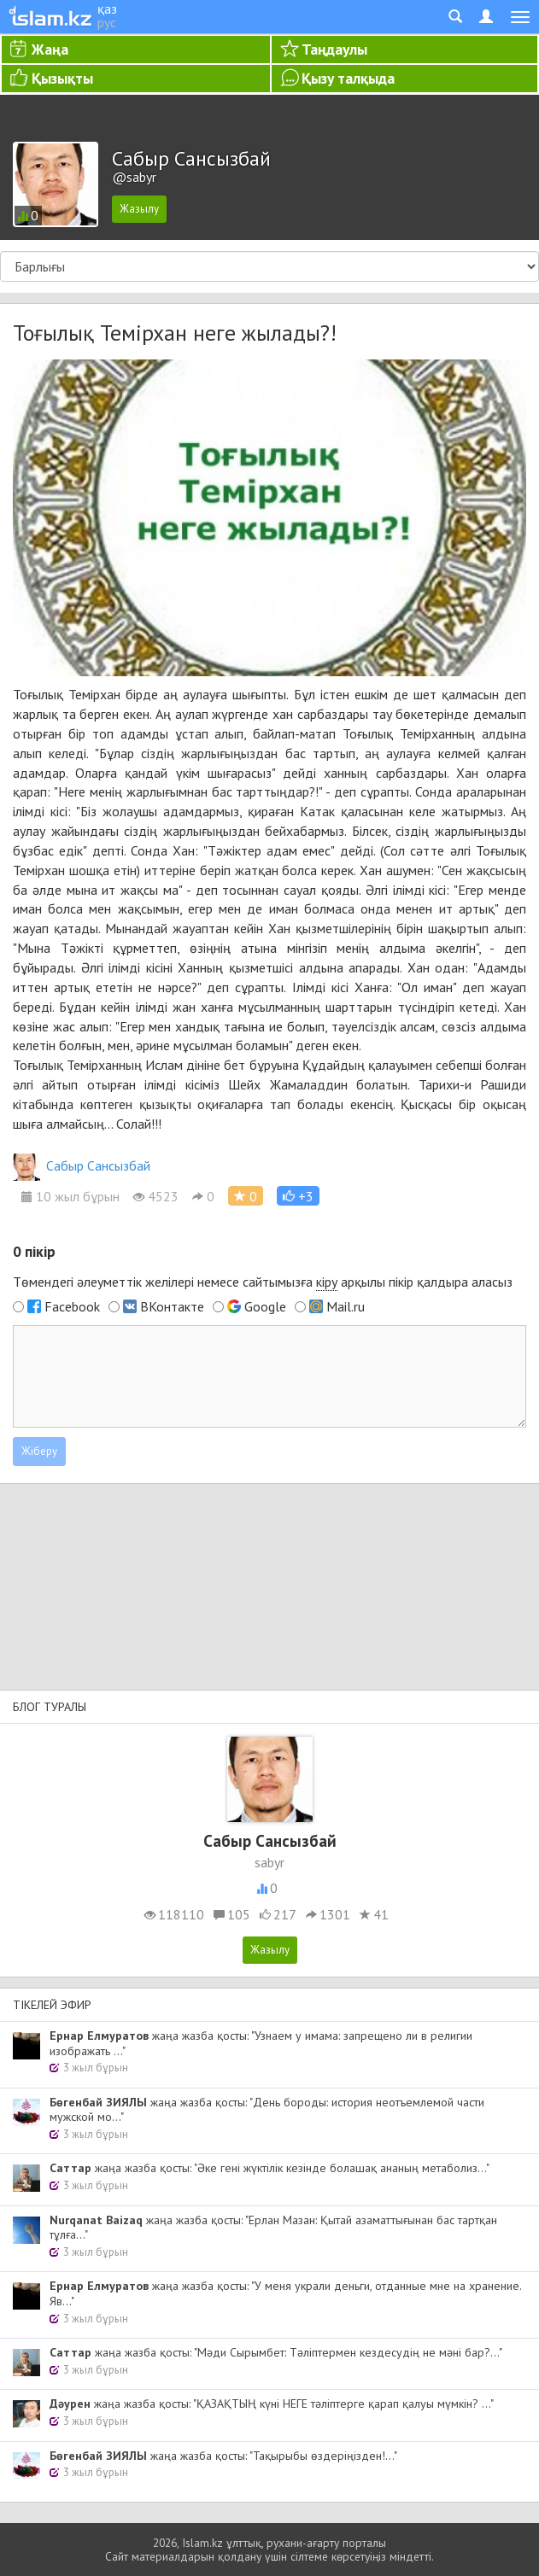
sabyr (269, 1862)
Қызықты (62, 78)
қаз (107, 8)
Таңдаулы (334, 49)
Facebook (72, 1306)
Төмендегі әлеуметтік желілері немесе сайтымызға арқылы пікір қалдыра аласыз (263, 1282)
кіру (326, 1281)
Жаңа (50, 49)
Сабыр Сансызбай (81, 1165)
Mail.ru (345, 1306)
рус (106, 22)
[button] (298, 1196)
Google (265, 1306)
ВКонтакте (172, 1306)
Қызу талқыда (348, 78)
